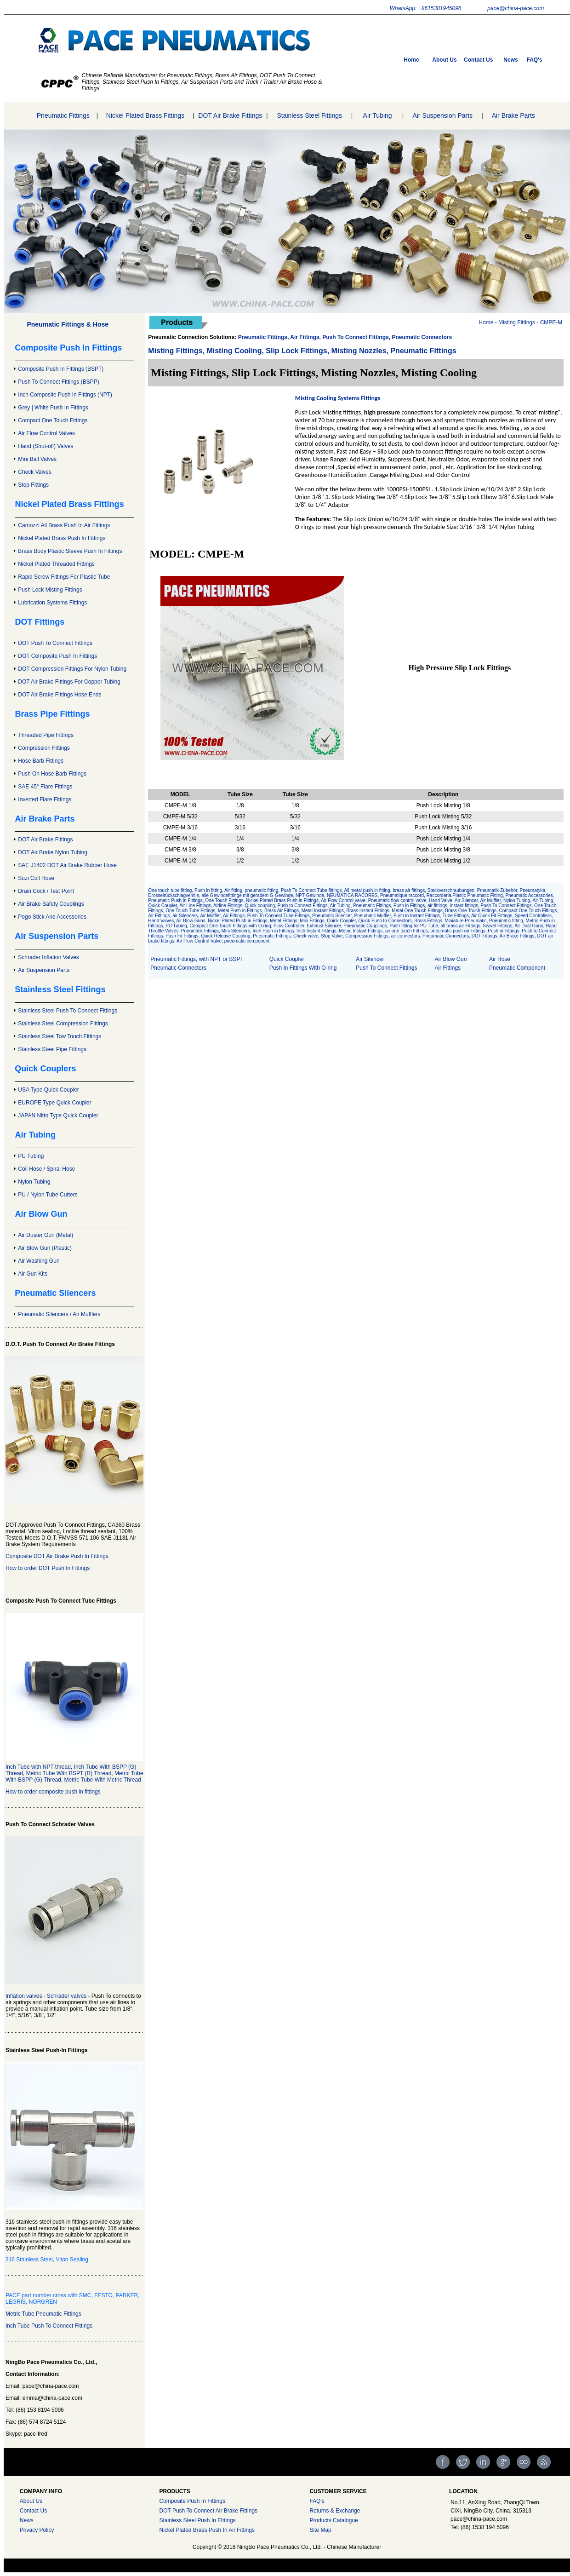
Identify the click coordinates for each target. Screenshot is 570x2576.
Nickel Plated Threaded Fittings (56, 564)
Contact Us (478, 60)
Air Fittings (447, 968)
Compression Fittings (44, 748)
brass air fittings (409, 890)
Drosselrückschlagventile (173, 895)
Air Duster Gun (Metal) (45, 1235)
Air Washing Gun (38, 1261)
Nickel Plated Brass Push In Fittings (61, 538)
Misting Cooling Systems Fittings (338, 398)
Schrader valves (66, 1996)
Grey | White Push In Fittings (53, 407)
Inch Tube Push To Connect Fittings (49, 2326)
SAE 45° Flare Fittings (45, 786)
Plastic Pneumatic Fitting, (478, 895)
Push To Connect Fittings (386, 968)
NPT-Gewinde (310, 895)
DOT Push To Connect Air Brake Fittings (208, 2510)
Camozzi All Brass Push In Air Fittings (64, 525)
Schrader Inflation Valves (48, 957)
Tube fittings (329, 890)
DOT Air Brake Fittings (230, 115)
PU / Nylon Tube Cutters (47, 1194)
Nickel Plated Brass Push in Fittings (282, 900)
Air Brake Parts (513, 115)
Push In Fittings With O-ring (303, 968)
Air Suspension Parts (442, 115)
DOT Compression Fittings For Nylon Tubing (72, 669)
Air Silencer (466, 900)
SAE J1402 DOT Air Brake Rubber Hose (67, 865)
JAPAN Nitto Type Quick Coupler (58, 1115)
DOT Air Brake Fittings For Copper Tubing (69, 681)
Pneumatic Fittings (63, 115)
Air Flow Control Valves (46, 433)
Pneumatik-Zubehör (497, 890)
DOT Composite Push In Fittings (57, 656)
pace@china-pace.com (515, 8)
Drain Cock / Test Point (46, 891)
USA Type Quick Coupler (48, 1090)
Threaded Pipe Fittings (46, 735)
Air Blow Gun (450, 959)
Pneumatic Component (517, 968)
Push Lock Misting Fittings (50, 589)
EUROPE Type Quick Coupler (54, 1102)
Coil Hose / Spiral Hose (46, 1169)
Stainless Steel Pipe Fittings (52, 1049)
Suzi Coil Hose (36, 878)
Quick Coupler (162, 905)
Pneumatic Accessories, (529, 895)
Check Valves (34, 472)
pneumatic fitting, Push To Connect (281, 890)
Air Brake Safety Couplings (51, 904)
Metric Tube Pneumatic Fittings (43, 2314)
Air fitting (233, 890)
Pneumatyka (533, 890)
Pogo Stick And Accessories (52, 917)
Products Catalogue (333, 2520)
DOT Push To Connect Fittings (55, 643)
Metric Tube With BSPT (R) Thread (69, 1773)
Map (325, 2530)
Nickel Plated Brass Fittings (145, 115)
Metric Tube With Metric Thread (102, 1780)
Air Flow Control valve (343, 900)
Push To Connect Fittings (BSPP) (58, 382)
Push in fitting (208, 890)
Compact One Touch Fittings (52, 420)
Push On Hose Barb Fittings (52, 773)
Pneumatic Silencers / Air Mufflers (59, 1314)
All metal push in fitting (367, 890)
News (510, 60)
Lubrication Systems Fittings (52, 602)
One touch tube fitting (170, 890)
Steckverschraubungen (451, 890)
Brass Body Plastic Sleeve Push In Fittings (70, 551)
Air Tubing (377, 115)
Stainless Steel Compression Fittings (63, 1023)
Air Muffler (490, 900)
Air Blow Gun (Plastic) (45, 1248)
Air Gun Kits (32, 1274)
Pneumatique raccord (402, 895)
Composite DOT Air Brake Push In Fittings (57, 1556)
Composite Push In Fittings (192, 2501)
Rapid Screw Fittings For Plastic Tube (64, 577)
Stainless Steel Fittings (309, 115)
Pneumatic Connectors (178, 968)
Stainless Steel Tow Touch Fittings (59, 1036)
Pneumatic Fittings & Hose (67, 324)
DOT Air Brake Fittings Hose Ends (59, 694)
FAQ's (534, 60)
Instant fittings (463, 905)
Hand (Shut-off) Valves (45, 446)
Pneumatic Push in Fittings (175, 900)
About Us (444, 60)
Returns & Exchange (334, 2510)
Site (314, 2530)
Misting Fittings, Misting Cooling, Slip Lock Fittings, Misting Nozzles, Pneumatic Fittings (302, 351)
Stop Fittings (33, 485)
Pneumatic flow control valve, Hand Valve (410, 900)
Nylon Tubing (34, 1182)
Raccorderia (439, 895)
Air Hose (499, 959)
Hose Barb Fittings (40, 761)
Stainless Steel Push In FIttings (197, 2520)
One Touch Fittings (224, 900)
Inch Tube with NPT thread (38, 1767)
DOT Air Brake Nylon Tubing (52, 852)
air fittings (437, 905)
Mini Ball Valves (37, 459)
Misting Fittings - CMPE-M (530, 322)
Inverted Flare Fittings (44, 799)
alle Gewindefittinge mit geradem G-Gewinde (247, 895)
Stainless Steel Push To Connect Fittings (67, 1010)
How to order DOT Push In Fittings (48, 1568)
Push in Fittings (409, 905)
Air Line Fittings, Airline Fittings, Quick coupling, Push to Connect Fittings (253, 905)
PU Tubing (31, 1156)
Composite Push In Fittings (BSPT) (60, 369)
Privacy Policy (37, 2530)
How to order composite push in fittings (53, 1791)
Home (411, 60)
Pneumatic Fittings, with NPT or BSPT (197, 959)
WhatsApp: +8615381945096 (426, 8)
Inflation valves (24, 1996)
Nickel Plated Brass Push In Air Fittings (206, 2530)
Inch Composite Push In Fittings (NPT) (65, 394)
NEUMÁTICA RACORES (352, 895)
